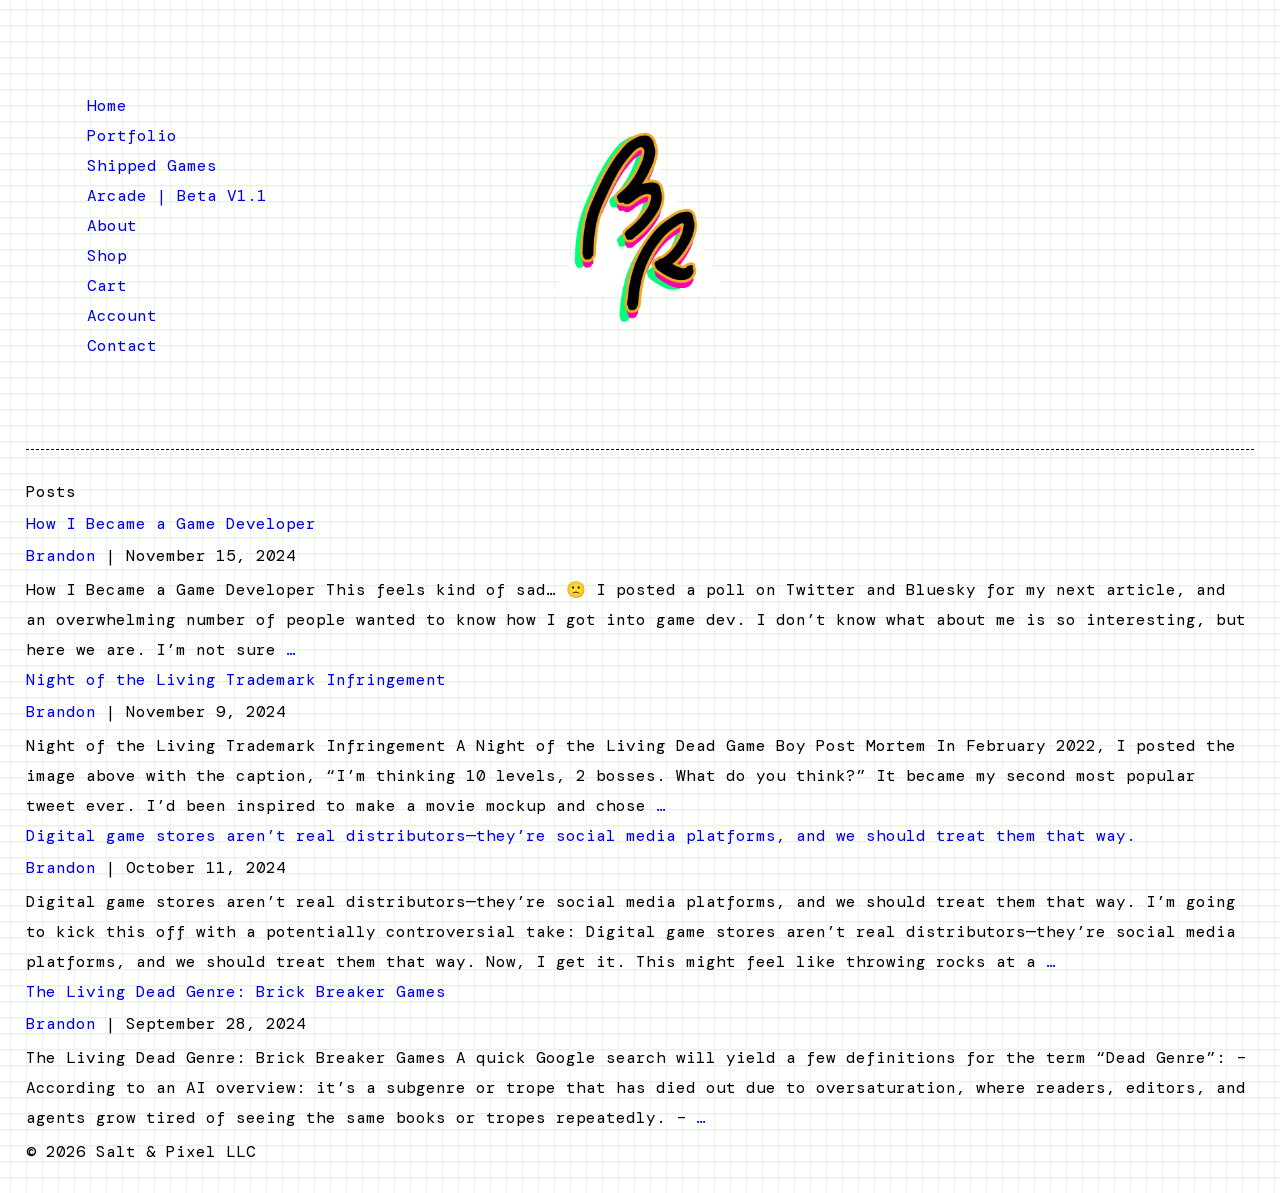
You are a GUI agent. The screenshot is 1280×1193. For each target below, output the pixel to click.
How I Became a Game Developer (171, 523)
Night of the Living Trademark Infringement (236, 679)
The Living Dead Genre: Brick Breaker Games (236, 991)
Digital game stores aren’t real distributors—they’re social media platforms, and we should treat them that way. (581, 835)
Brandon (61, 555)
